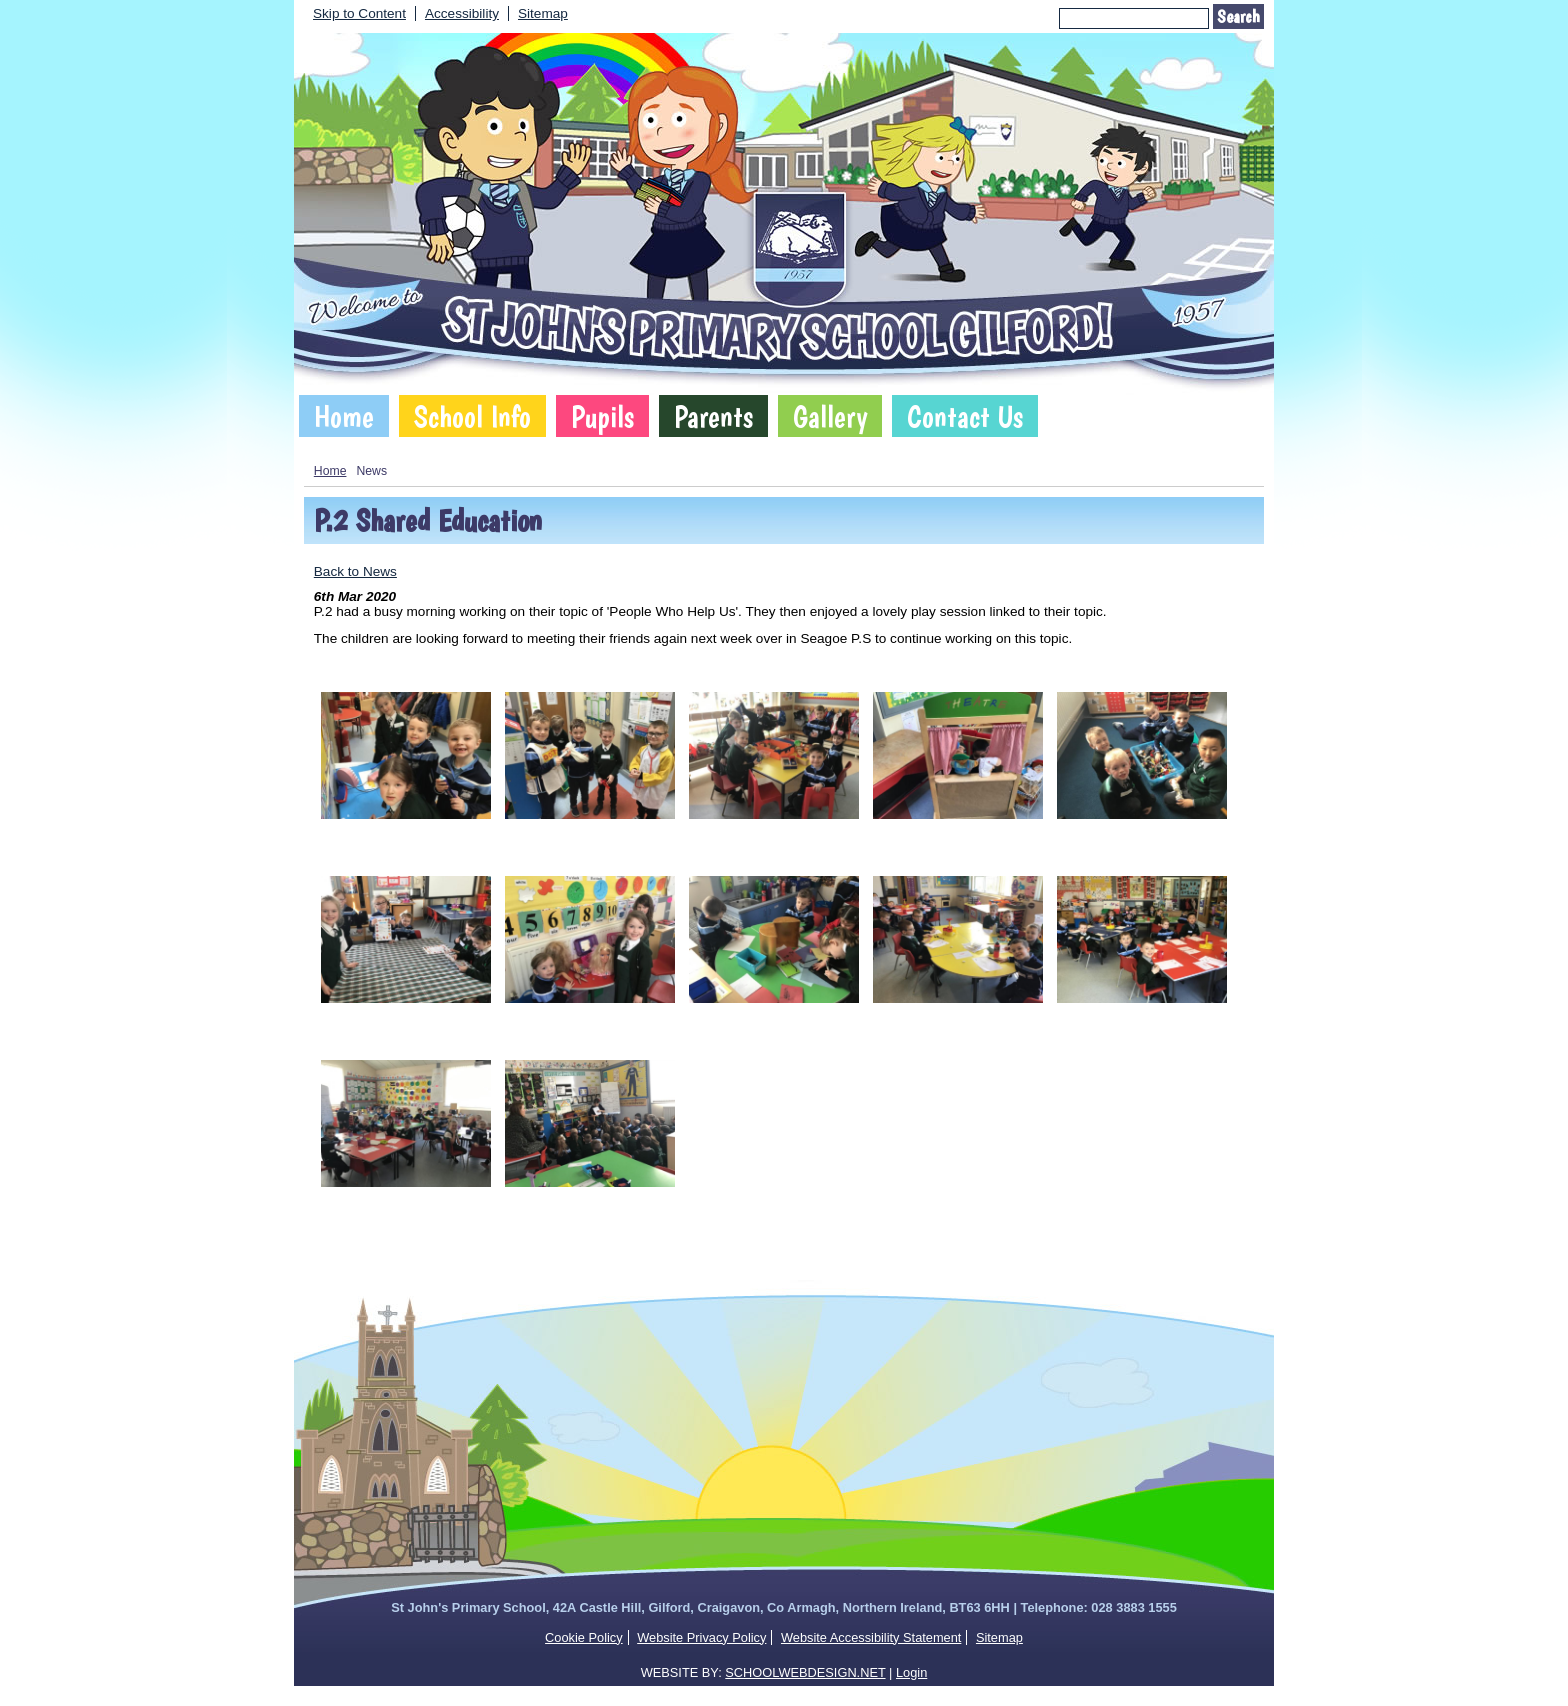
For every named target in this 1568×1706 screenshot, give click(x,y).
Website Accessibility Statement (871, 1637)
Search (1238, 16)
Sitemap (543, 13)
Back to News (355, 571)
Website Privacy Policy (701, 1637)
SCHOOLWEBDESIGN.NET (805, 1672)
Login (911, 1672)
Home (344, 416)
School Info (472, 416)
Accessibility (462, 13)
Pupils (602, 416)
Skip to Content (359, 13)
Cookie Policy (584, 1637)
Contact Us (965, 416)
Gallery (830, 416)
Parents (713, 416)
